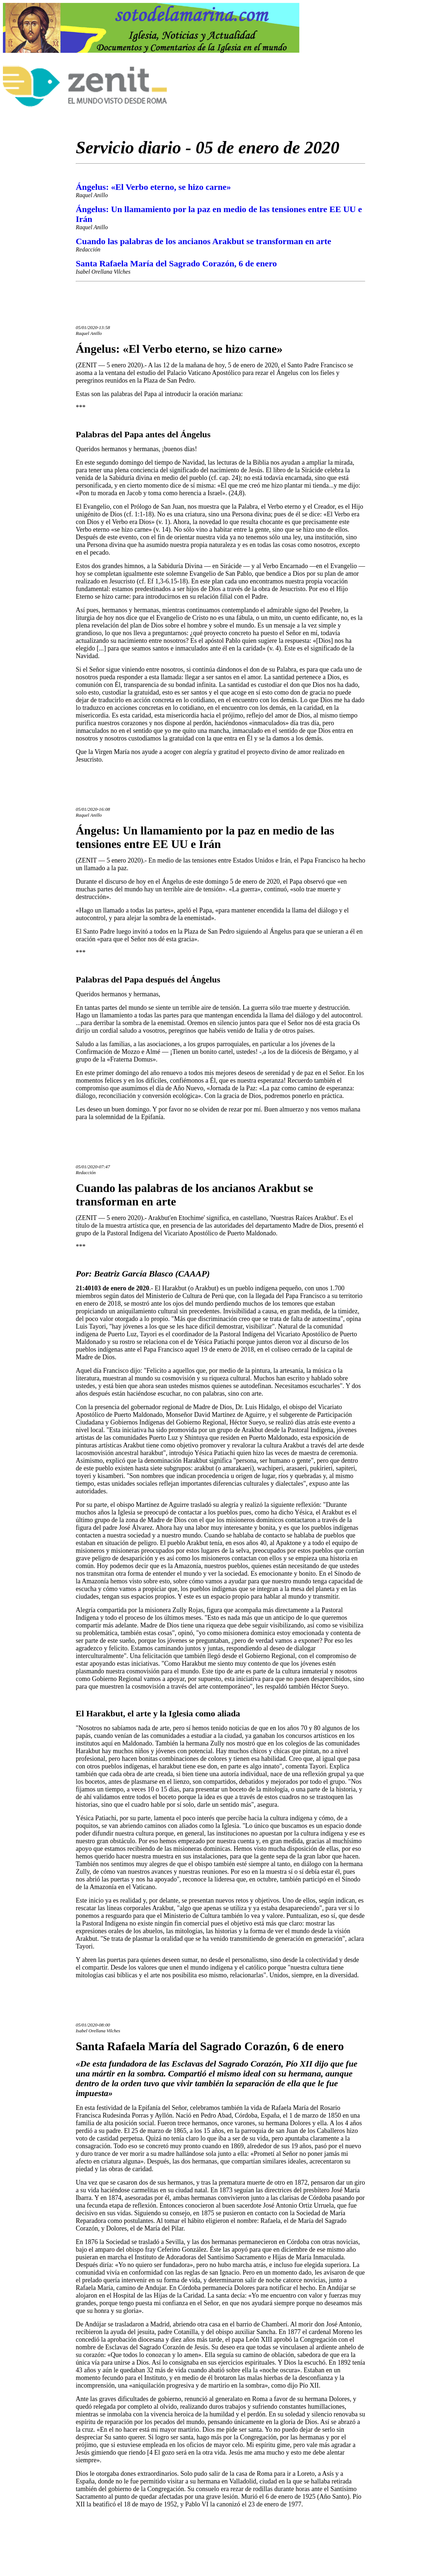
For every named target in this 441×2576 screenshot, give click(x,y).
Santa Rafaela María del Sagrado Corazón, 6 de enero (176, 263)
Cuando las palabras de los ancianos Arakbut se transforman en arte (203, 241)
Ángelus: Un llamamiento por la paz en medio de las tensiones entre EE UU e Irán (205, 837)
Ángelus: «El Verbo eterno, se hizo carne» (153, 187)
